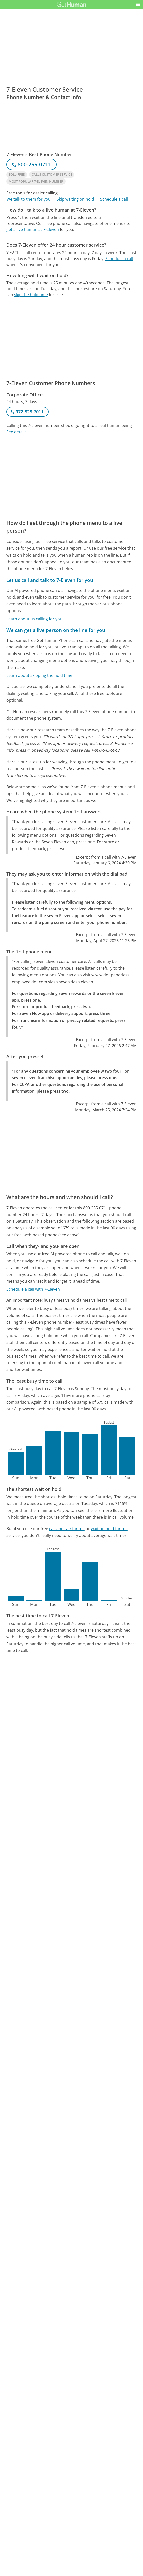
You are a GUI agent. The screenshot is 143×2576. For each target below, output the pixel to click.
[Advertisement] (71, 272)
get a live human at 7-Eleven (32, 229)
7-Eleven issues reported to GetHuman (42, 2354)
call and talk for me (67, 1528)
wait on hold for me (109, 1528)
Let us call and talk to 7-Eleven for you (49, 580)
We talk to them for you (28, 199)
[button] (138, 4)
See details (16, 432)
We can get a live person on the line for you (55, 630)
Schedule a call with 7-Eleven (33, 1289)
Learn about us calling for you (34, 619)
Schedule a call (114, 199)
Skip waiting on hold (75, 199)
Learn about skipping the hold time (39, 675)
